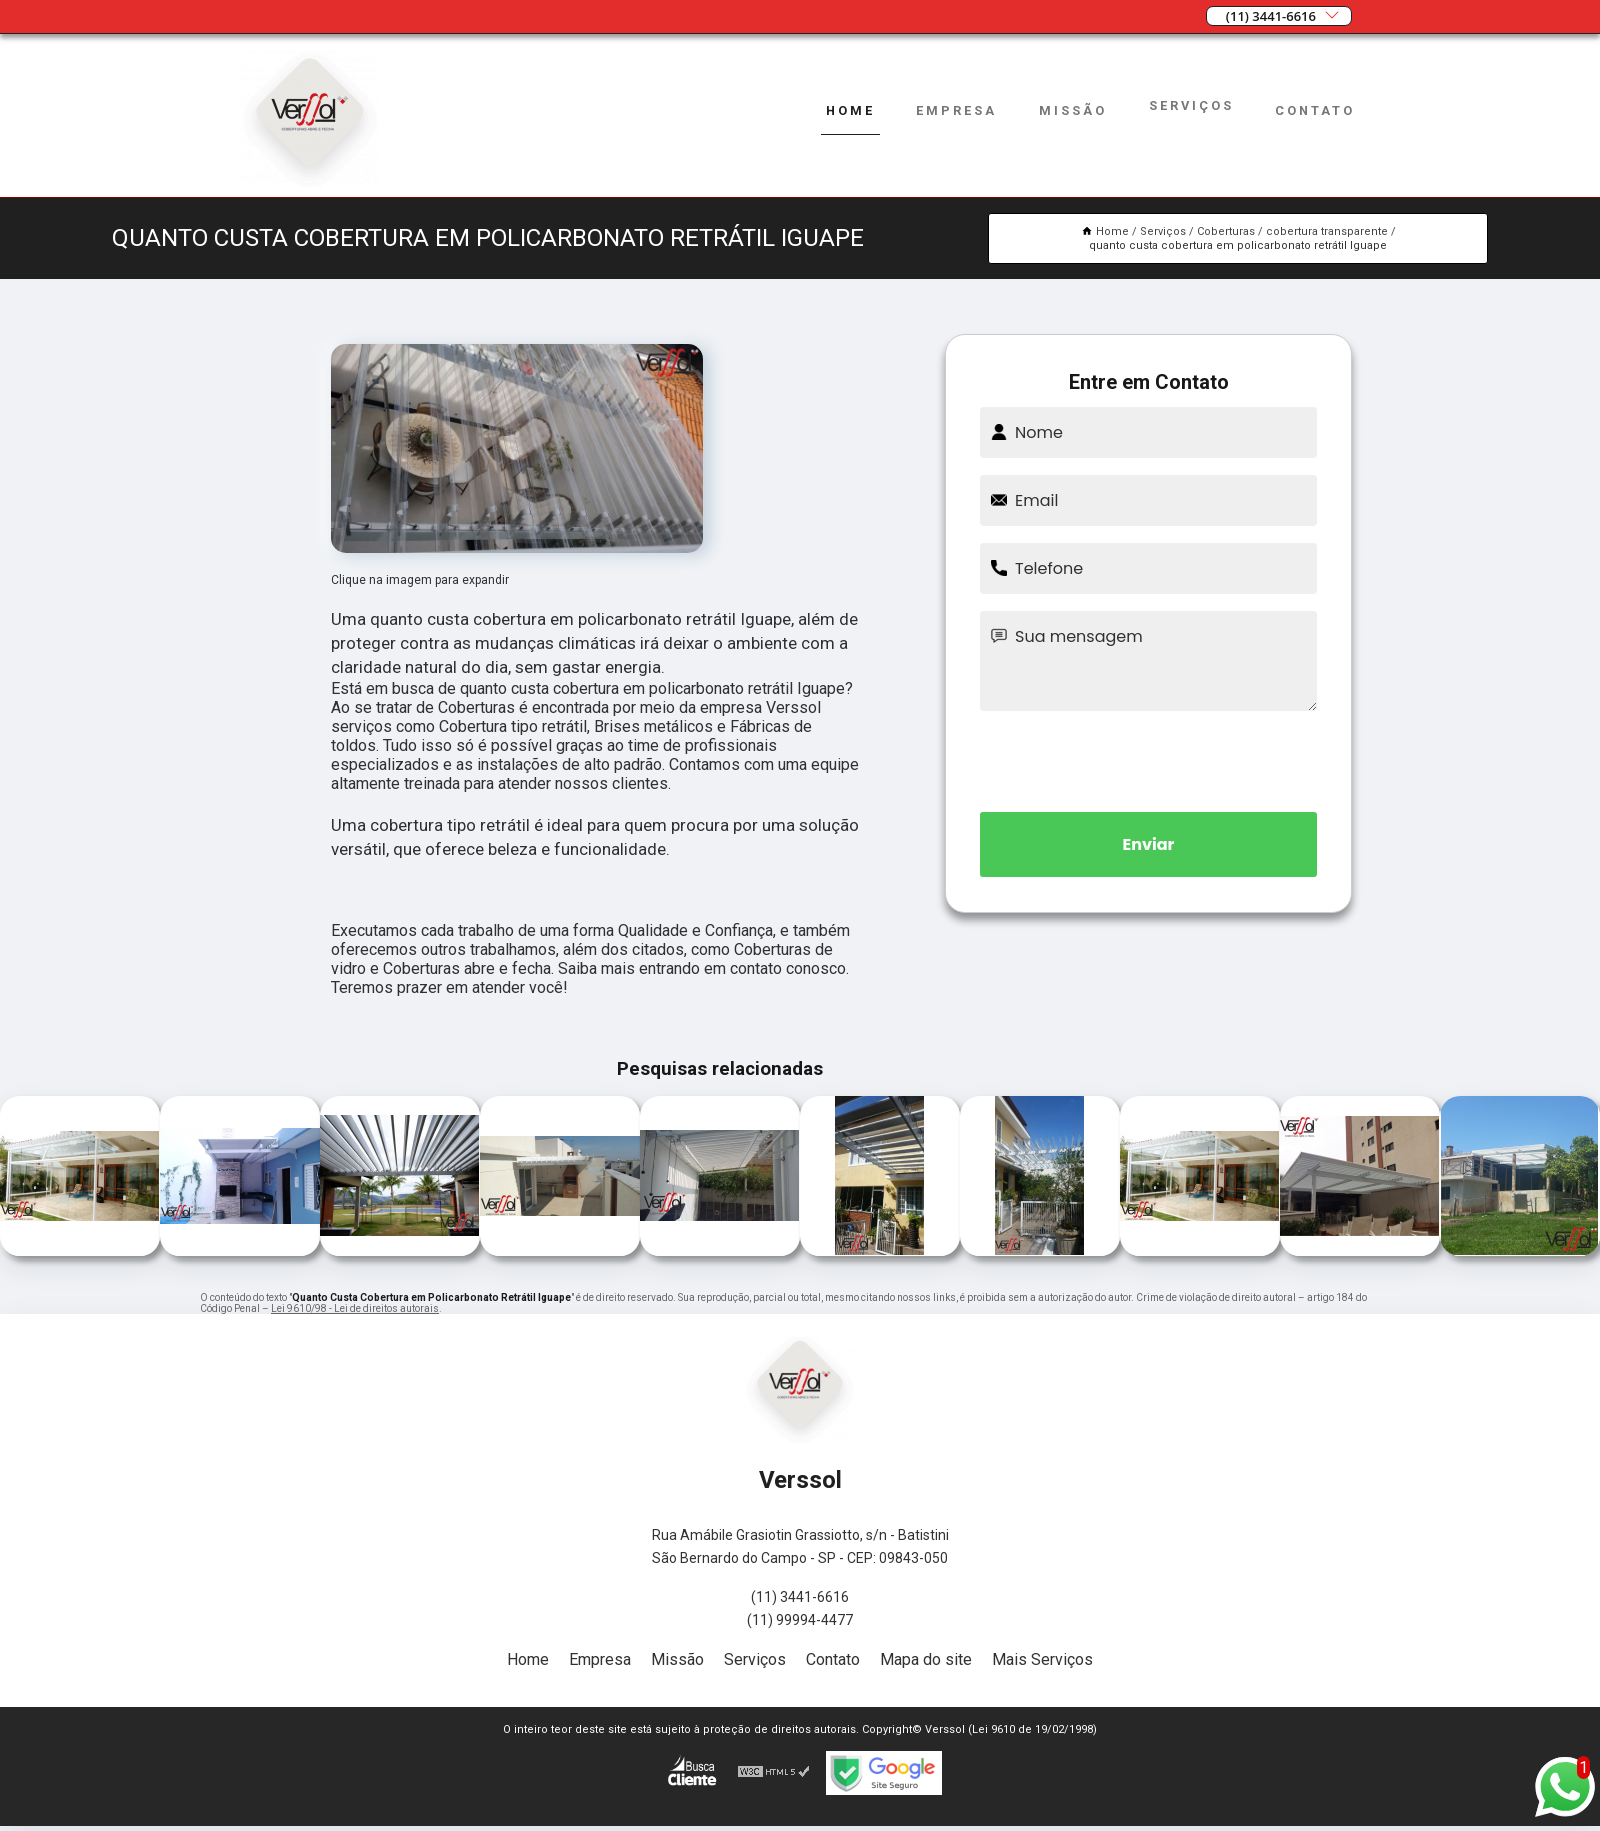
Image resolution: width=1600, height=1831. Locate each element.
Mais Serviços (1042, 1659)
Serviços (1191, 105)
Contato (1315, 110)
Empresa (956, 110)
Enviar (1149, 844)
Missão (1073, 110)
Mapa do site (926, 1659)
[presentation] (1149, 758)
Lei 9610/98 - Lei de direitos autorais (355, 1308)
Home (850, 110)
